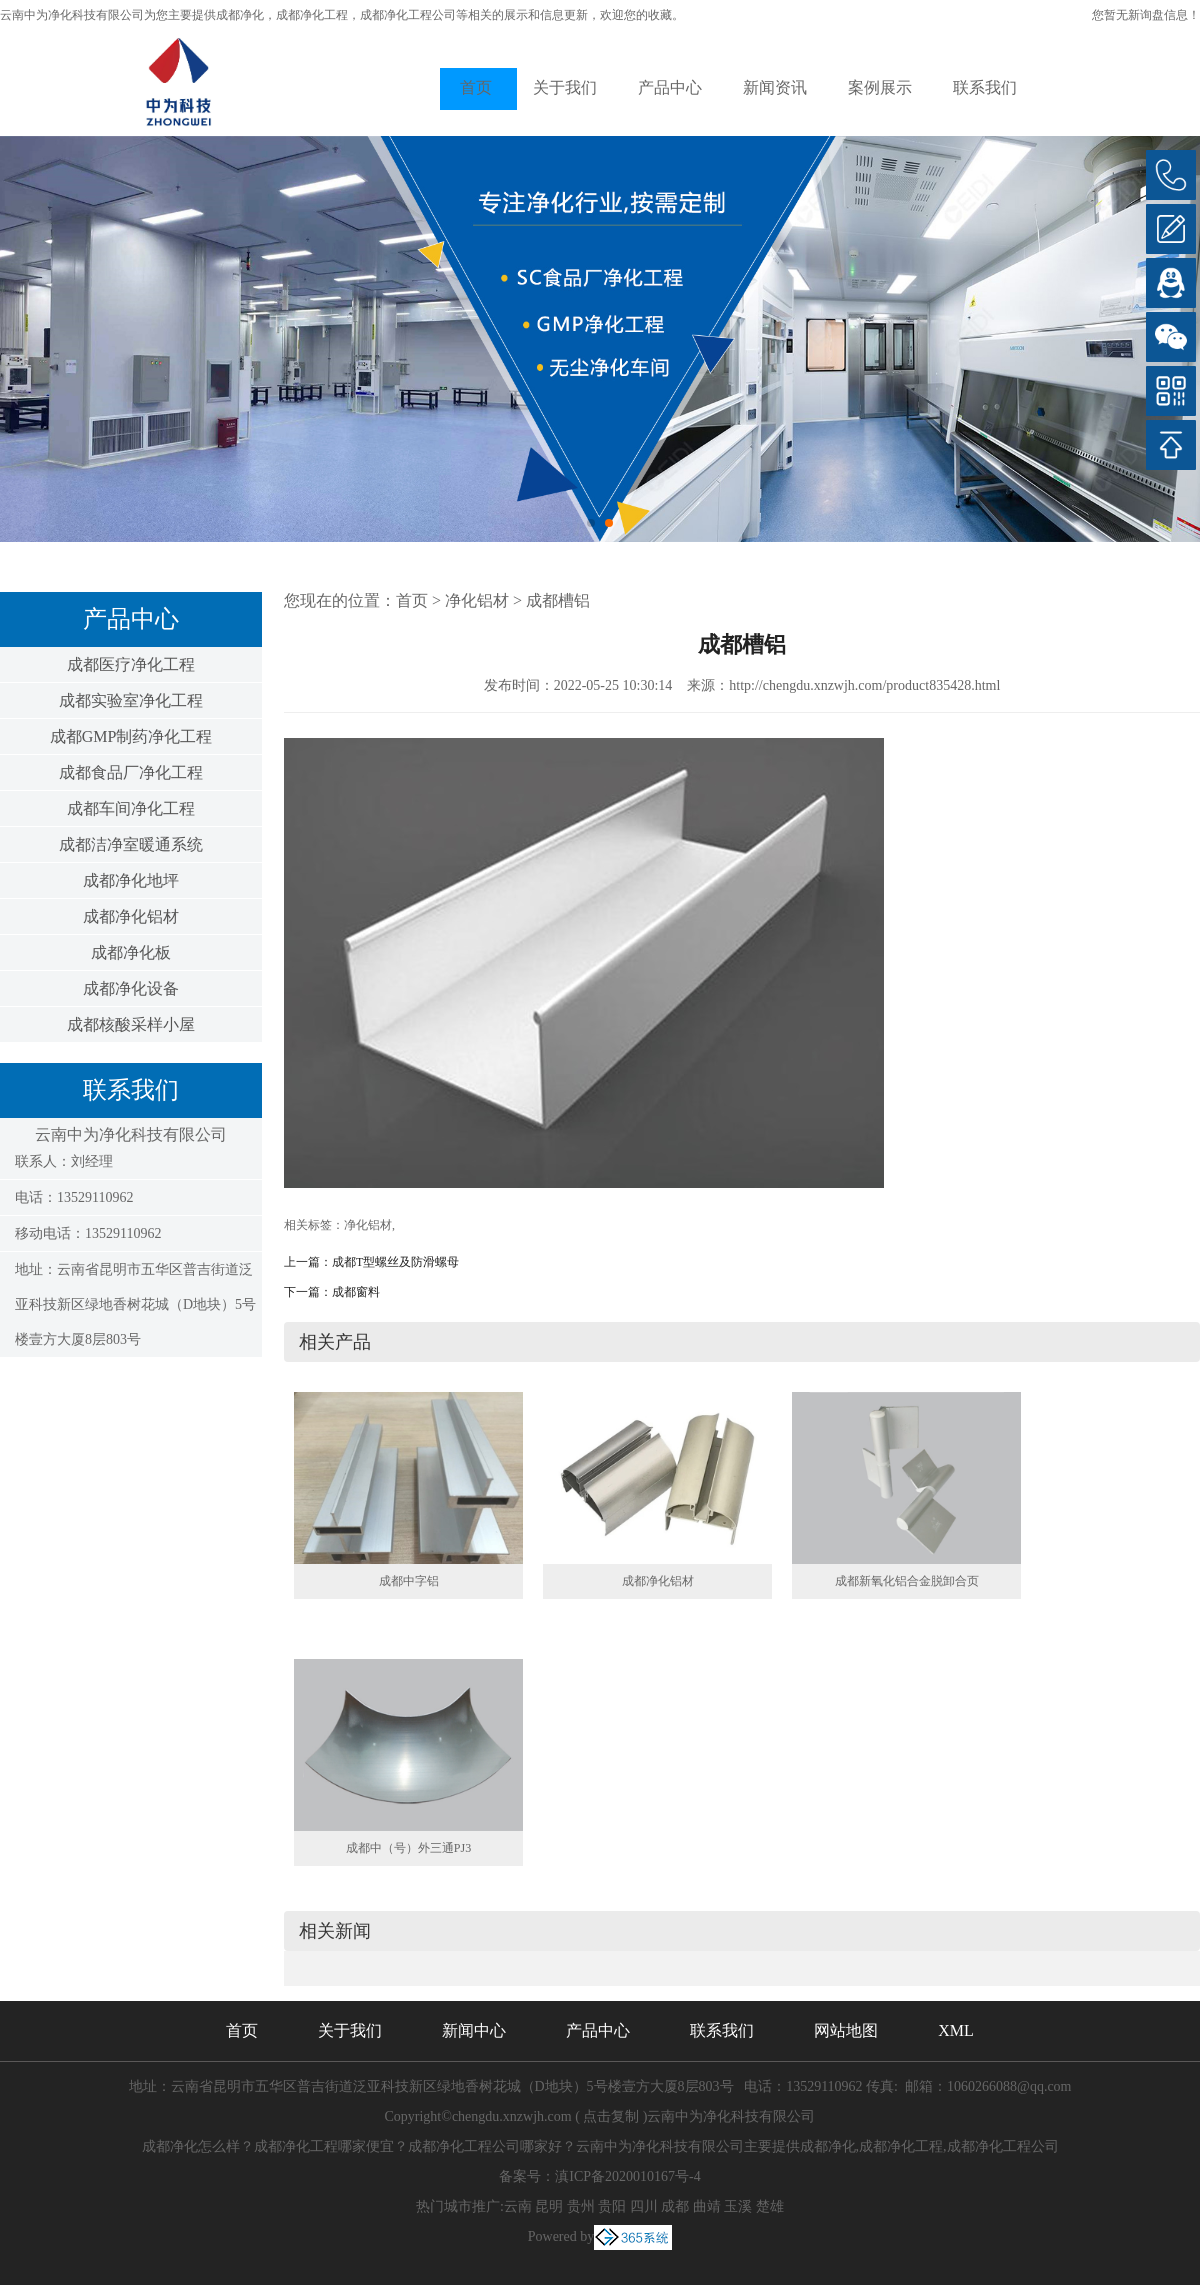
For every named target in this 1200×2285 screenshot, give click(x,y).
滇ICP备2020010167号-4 (627, 2176)
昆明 (549, 2206)
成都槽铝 (558, 600)
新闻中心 (474, 2030)
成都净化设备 (131, 988)
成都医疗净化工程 (131, 664)
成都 (675, 2206)
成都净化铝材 (131, 916)
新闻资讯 (775, 87)
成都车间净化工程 (131, 808)
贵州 (581, 2206)
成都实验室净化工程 (131, 700)
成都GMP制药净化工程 (131, 736)
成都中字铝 (409, 1581)
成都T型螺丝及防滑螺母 (395, 1262)
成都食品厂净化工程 (131, 772)
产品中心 (670, 87)
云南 (518, 2206)
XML (956, 2030)
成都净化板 (131, 952)
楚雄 (770, 2206)
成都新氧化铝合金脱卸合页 (907, 1581)
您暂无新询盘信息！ (1146, 15)
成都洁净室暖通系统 (131, 844)
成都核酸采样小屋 (131, 1024)
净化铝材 (477, 600)
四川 (644, 2206)
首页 (476, 87)
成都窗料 (356, 1292)
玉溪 (738, 2206)
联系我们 (985, 87)
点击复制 (611, 2116)
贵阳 (612, 2206)
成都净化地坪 (131, 880)
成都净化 (240, 15)
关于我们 (565, 87)
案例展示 (880, 87)
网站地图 (846, 2030)
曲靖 (707, 2206)
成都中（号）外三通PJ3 (408, 1848)
